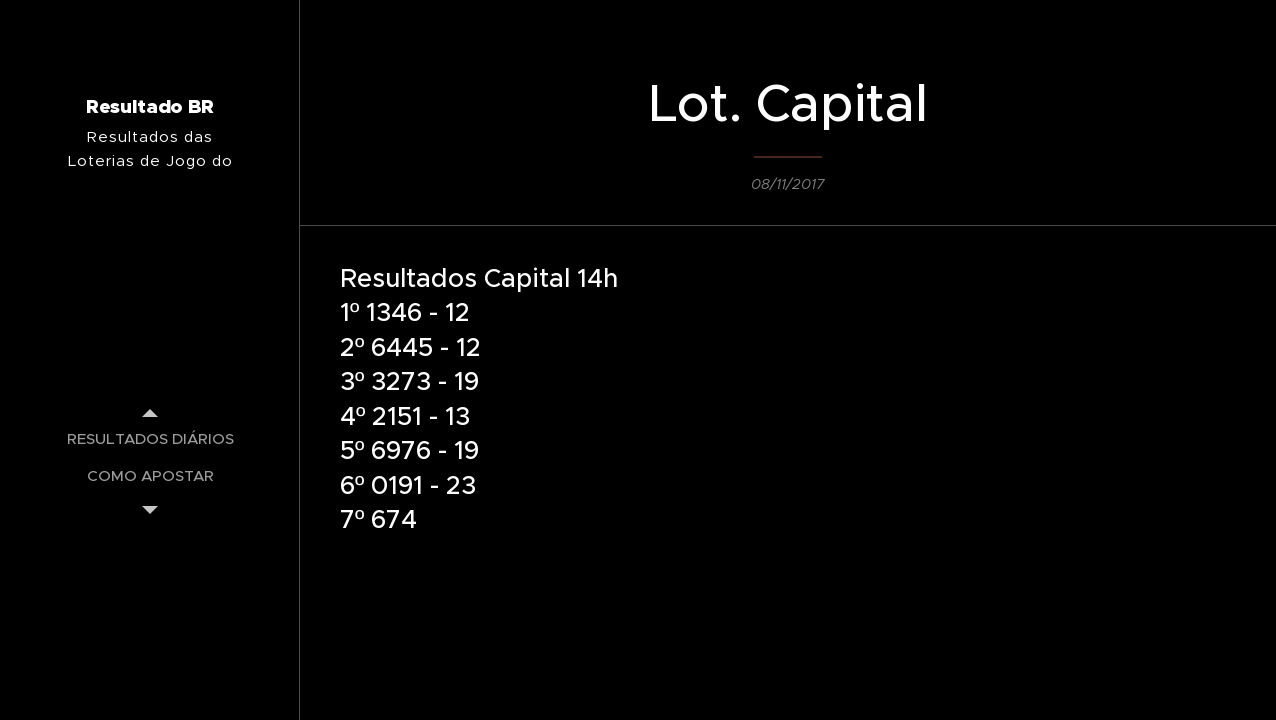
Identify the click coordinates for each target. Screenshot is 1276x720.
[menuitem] (150, 438)
